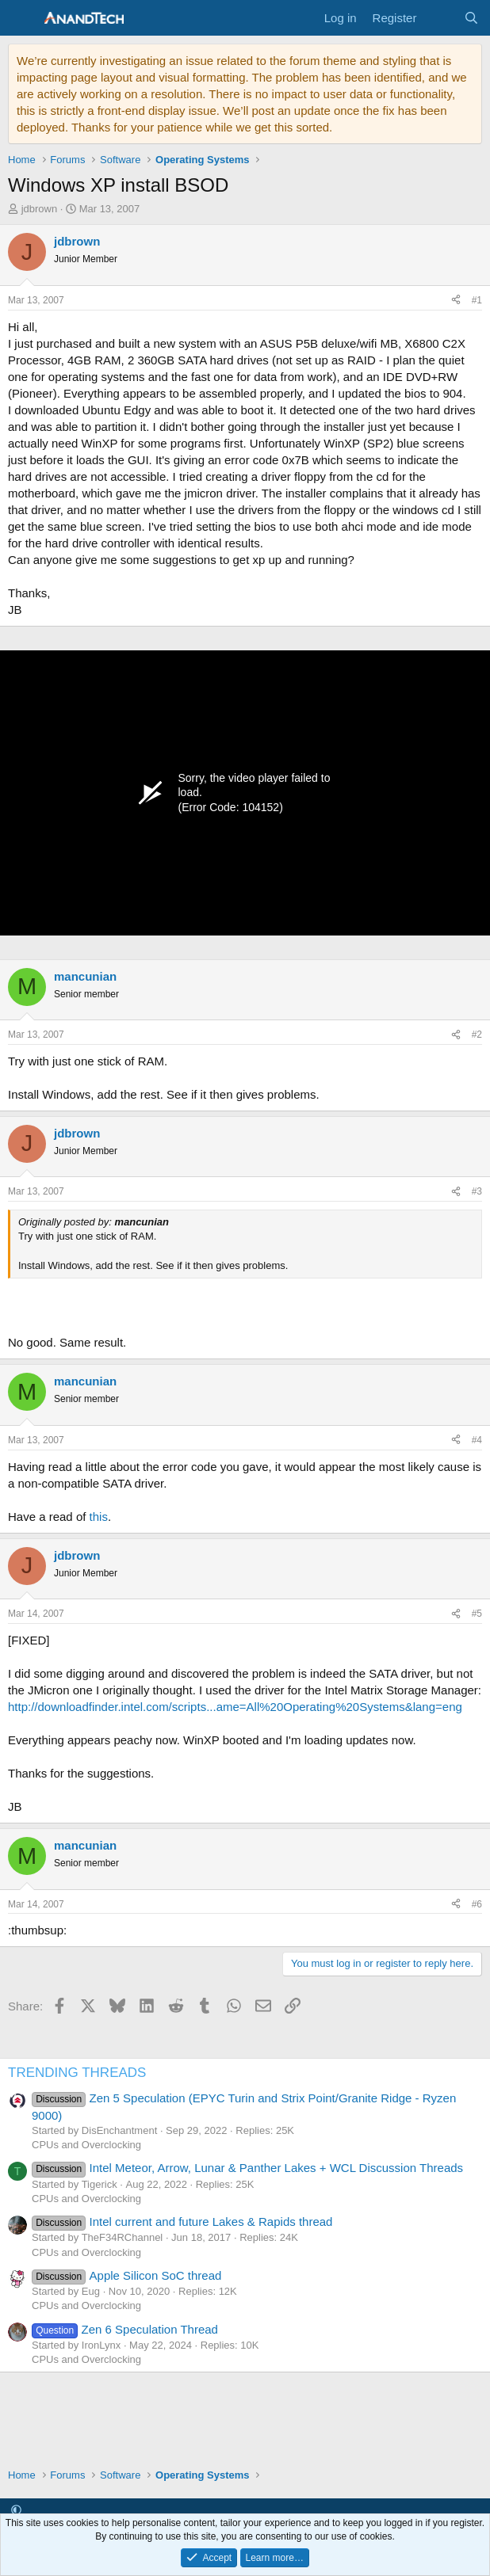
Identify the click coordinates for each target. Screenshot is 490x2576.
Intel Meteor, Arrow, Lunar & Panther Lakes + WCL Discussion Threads (247, 2167)
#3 (477, 1191)
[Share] (456, 301)
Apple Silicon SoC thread (126, 2275)
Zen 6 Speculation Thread (125, 2329)
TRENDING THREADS (77, 2072)
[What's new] (439, 17)
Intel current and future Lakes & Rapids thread (182, 2221)
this (99, 1516)
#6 (477, 1904)
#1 (477, 300)
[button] (16, 2509)
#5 (477, 1613)
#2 (477, 1034)
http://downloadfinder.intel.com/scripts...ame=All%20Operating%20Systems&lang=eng (235, 1706)
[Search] (471, 17)
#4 (477, 1440)
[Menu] (21, 18)
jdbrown (39, 209)
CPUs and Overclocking (86, 2145)
